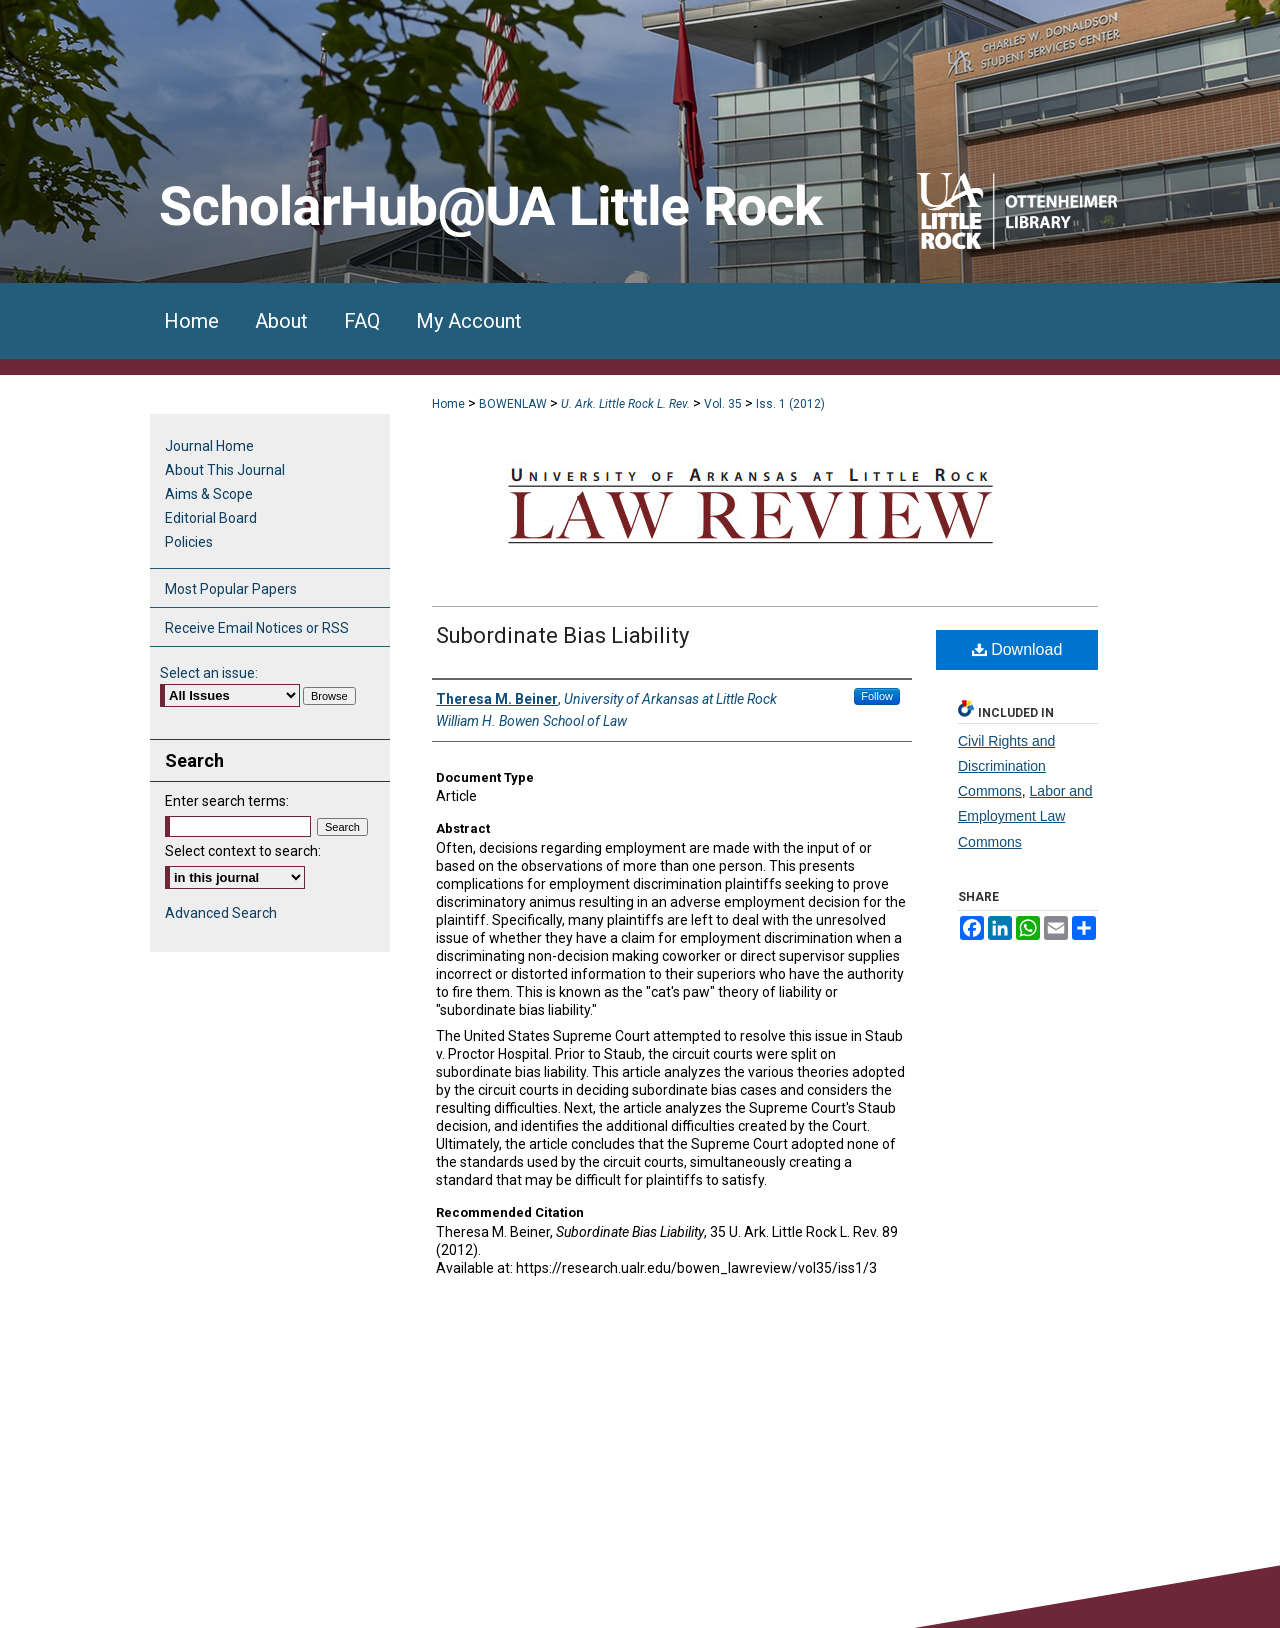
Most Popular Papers (231, 589)
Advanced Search (221, 913)
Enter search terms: (227, 801)
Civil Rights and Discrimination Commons (1006, 766)
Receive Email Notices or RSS (257, 628)
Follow (877, 696)
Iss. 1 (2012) (790, 404)
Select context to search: (243, 851)
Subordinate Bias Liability (562, 635)
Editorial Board (211, 518)
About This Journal (225, 470)
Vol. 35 (723, 404)
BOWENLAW (513, 404)
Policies (189, 542)
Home (448, 404)
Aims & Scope (209, 494)
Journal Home (209, 446)
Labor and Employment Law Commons (1025, 816)
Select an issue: (209, 673)
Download (1017, 649)
